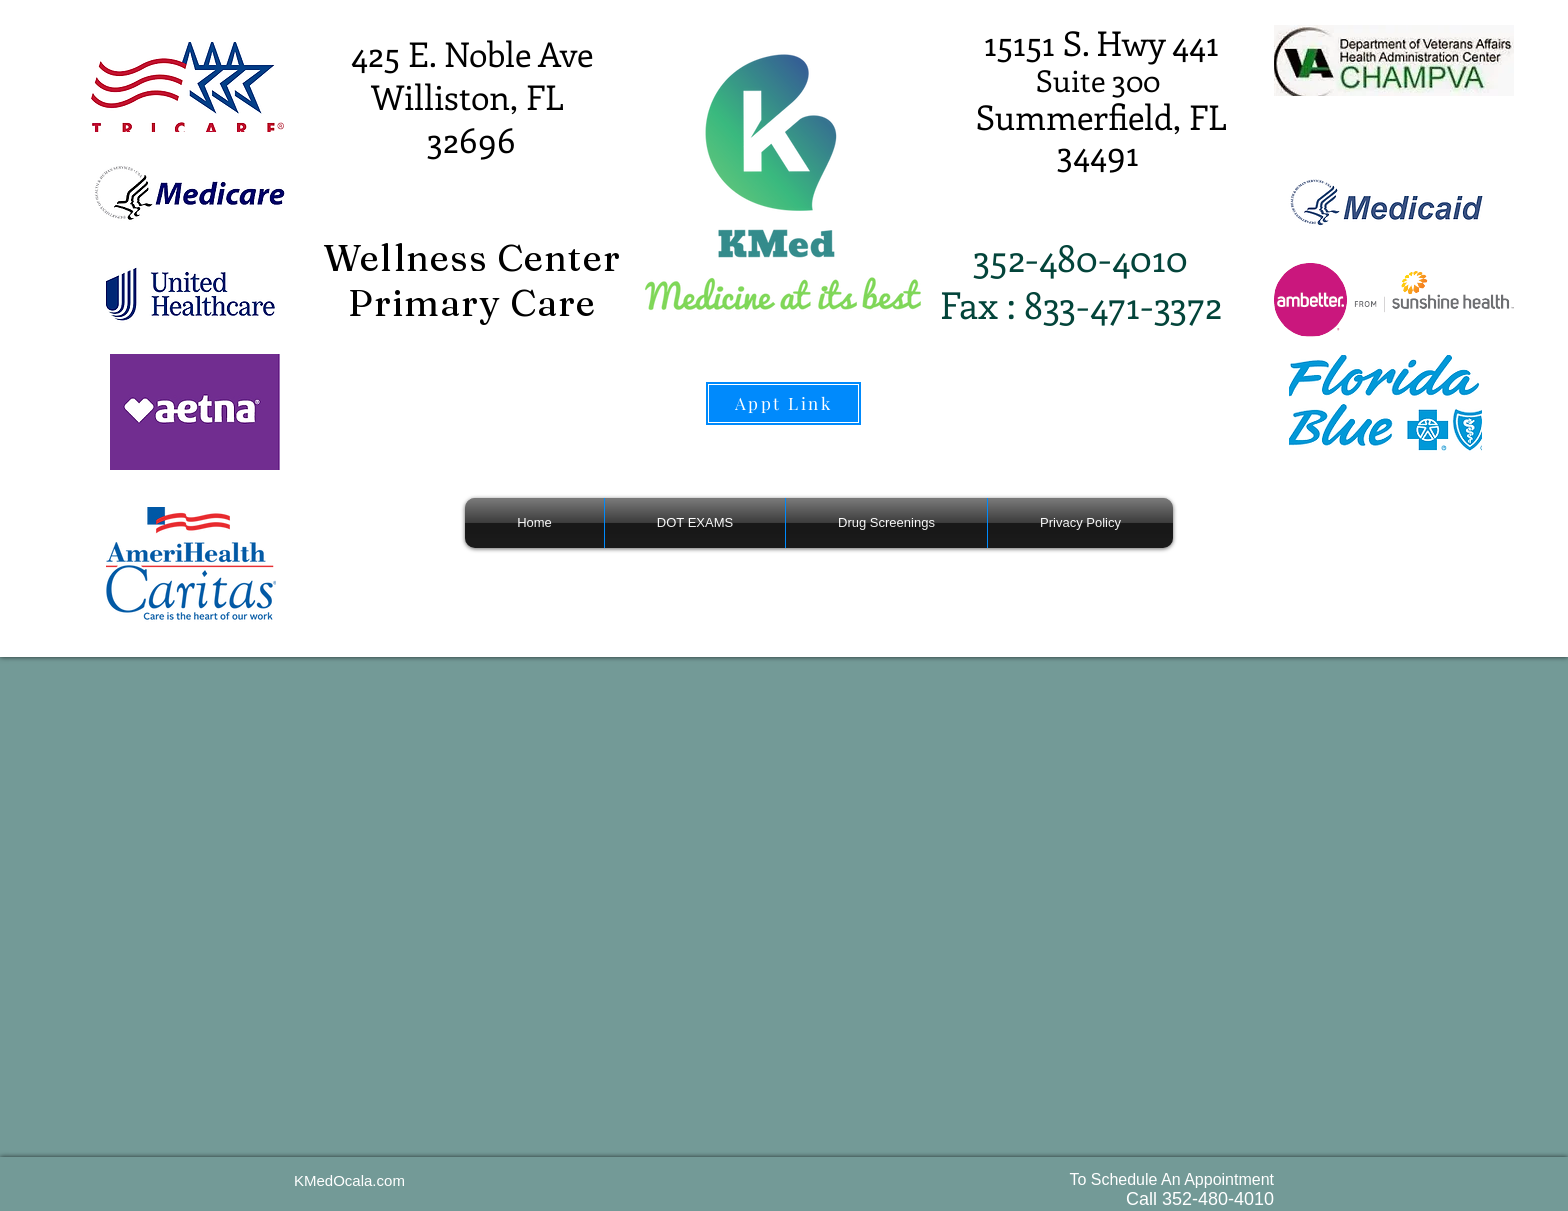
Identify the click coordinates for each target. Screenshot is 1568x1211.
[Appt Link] (783, 403)
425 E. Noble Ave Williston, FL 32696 (472, 96)
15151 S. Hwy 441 (1101, 42)
